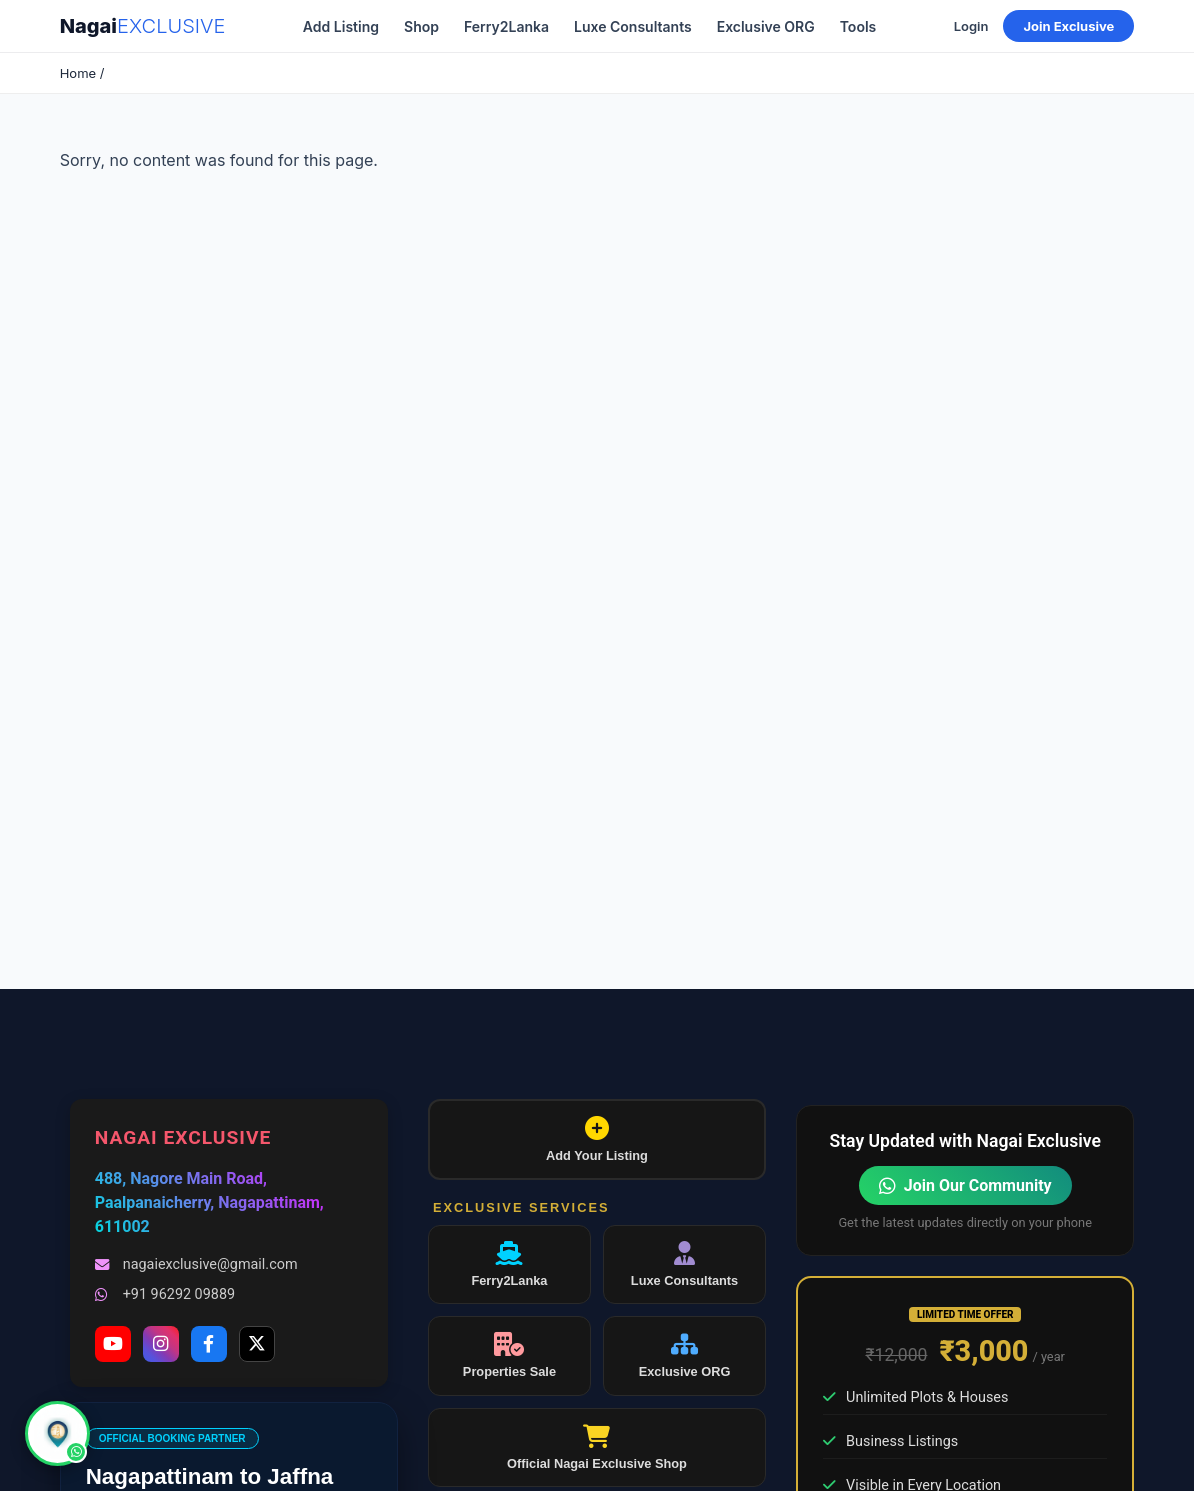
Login (971, 26)
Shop (421, 26)
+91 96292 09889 (165, 1294)
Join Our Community (965, 1185)
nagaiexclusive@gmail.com (196, 1264)
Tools (858, 26)
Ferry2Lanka (506, 26)
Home (78, 73)
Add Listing (341, 26)
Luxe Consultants (633, 26)
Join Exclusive (1068, 26)
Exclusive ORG (766, 26)
